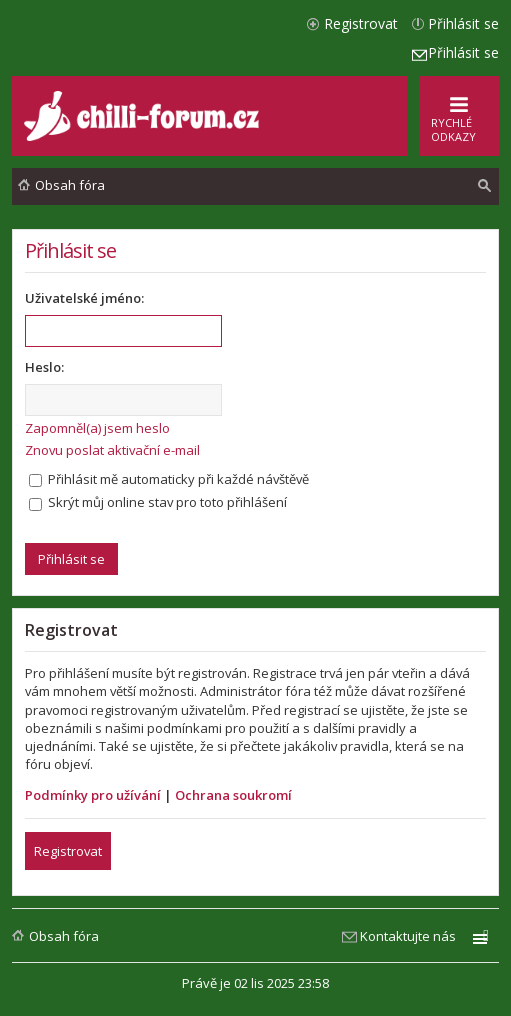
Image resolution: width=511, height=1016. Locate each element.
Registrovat (68, 851)
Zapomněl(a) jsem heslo (97, 428)
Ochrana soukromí (233, 795)
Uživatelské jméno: (84, 298)
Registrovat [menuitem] (361, 23)
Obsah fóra (64, 936)
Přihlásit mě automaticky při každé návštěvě (169, 479)
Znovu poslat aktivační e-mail (112, 450)
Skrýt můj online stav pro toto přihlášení (158, 502)
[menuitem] (485, 186)
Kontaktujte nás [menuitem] (408, 936)
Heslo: (44, 367)
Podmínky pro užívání (93, 795)
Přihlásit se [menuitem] (463, 23)
